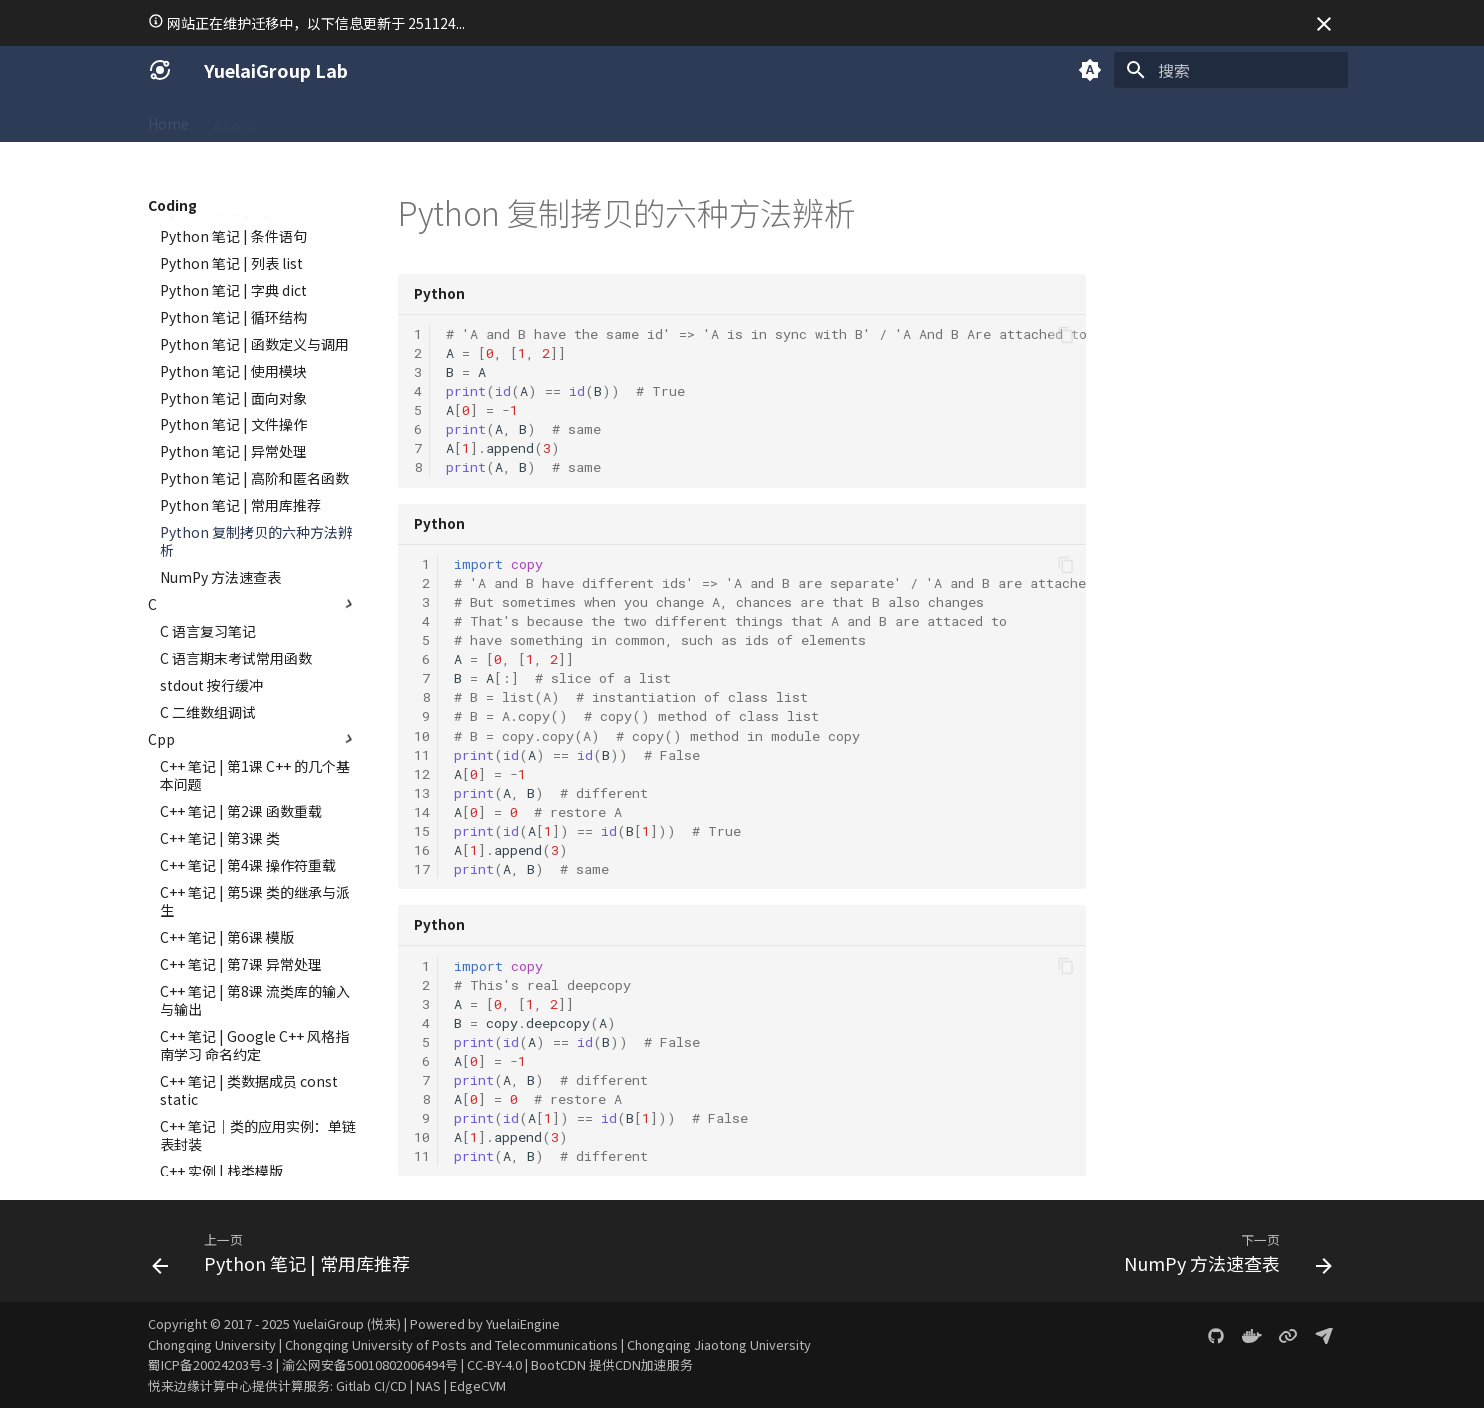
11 (422, 755)
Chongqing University (212, 1344)
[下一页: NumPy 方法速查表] (1222, 1257)
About (233, 119)
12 (422, 774)
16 (422, 850)
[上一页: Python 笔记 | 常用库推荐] (286, 1257)
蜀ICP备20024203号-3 (210, 1364)
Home (168, 119)
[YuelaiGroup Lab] (160, 70)
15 (422, 831)
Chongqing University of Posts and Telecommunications (451, 1344)
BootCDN (558, 1364)
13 (422, 793)
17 (422, 869)
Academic (437, 119)
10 (422, 736)
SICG (293, 119)
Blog (749, 119)
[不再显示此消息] (1324, 24)
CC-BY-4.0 (494, 1364)
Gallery (685, 119)
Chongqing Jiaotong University (719, 1344)
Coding (357, 119)
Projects (610, 119)
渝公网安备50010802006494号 (370, 1364)
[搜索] (1231, 70)
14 (422, 812)
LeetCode (526, 119)
